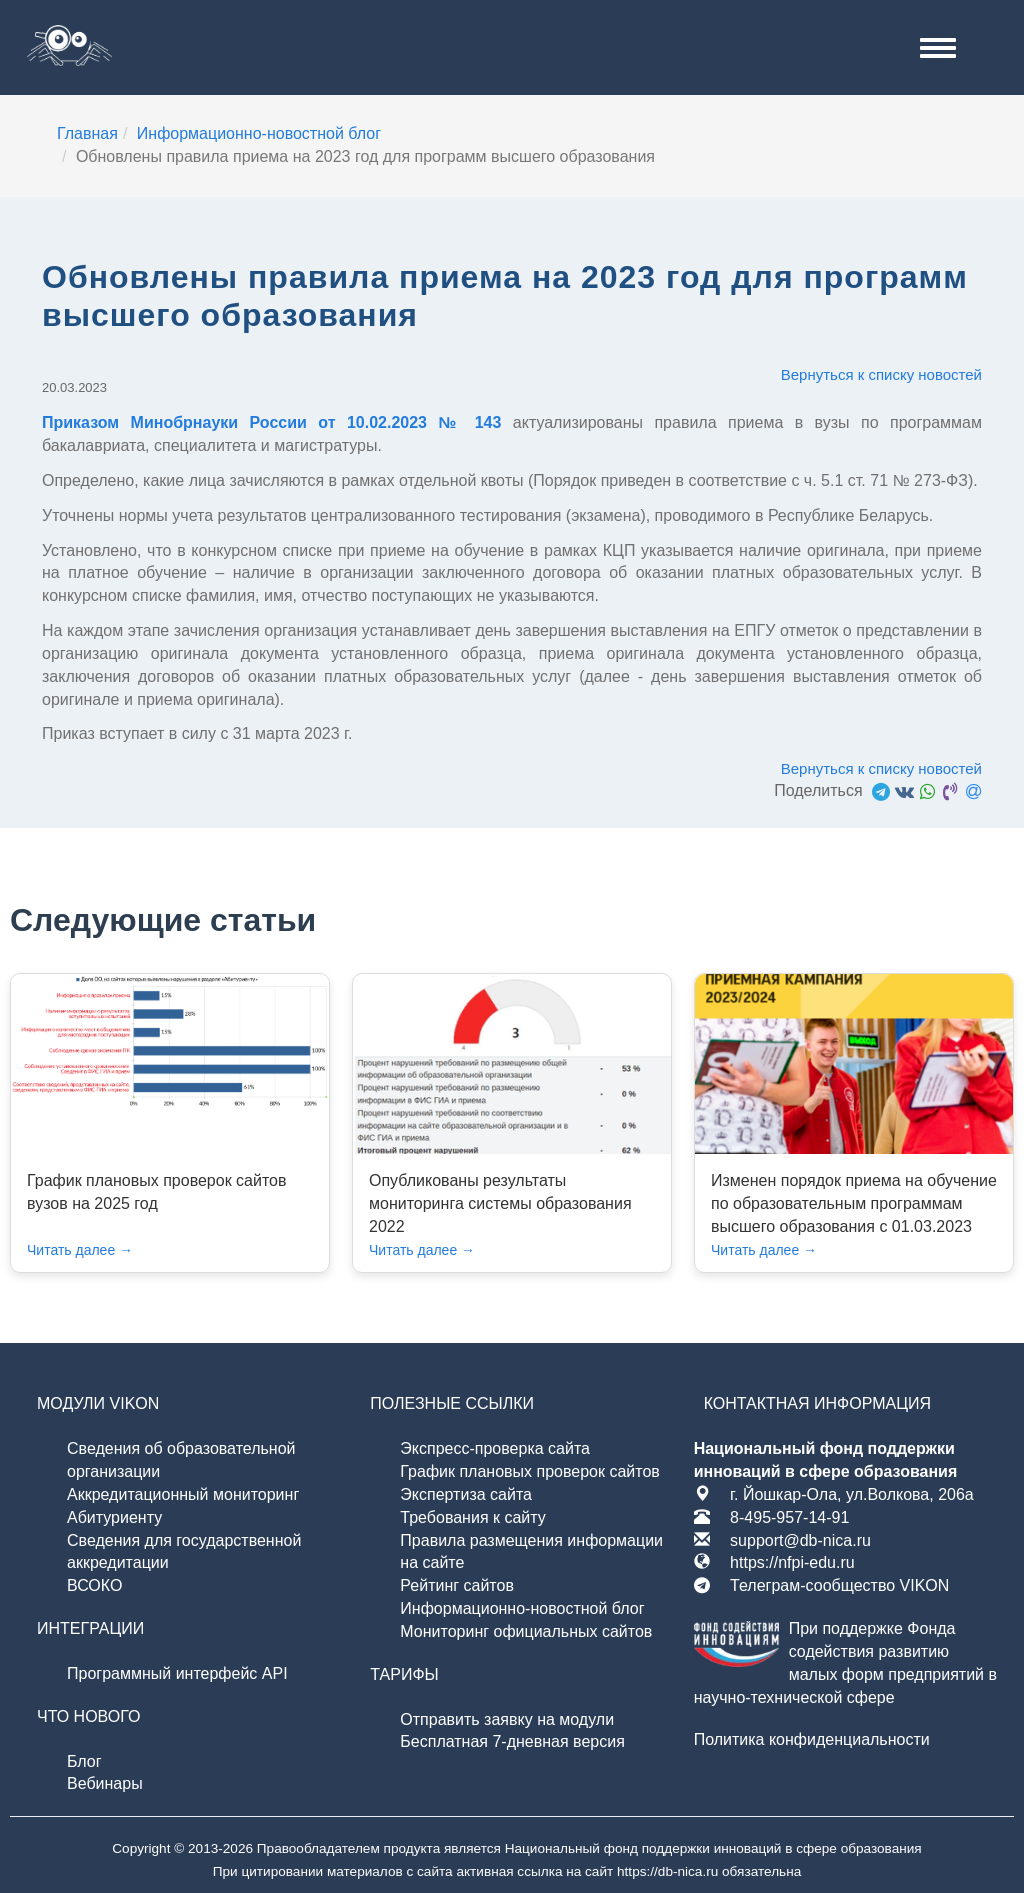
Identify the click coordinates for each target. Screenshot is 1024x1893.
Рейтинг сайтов (457, 1585)
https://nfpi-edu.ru (792, 1562)
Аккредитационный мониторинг (183, 1494)
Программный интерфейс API (177, 1673)
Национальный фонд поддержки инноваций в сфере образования (713, 1848)
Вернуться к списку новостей (881, 374)
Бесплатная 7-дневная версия (512, 1741)
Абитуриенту (114, 1517)
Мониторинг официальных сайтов (526, 1631)
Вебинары (105, 1783)
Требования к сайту (472, 1517)
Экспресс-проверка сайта (495, 1448)
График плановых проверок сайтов (530, 1471)
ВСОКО (94, 1585)
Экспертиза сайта (466, 1494)
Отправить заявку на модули (507, 1719)
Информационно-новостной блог (522, 1608)
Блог (84, 1761)
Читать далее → (80, 1250)
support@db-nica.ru (800, 1540)
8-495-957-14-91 (789, 1517)
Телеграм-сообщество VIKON (839, 1585)
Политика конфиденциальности (812, 1739)
